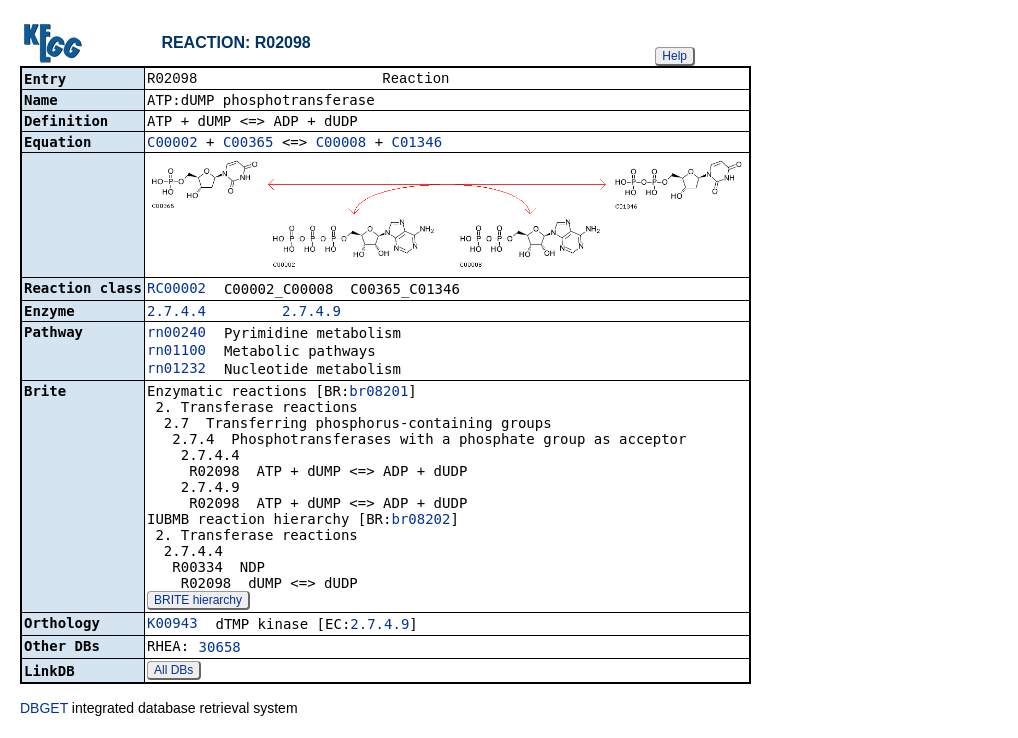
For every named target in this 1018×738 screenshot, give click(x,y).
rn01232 (176, 370)
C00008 (341, 144)
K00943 (172, 625)
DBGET (44, 710)
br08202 (420, 521)
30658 (220, 649)
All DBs (173, 672)
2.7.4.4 (176, 313)
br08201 (378, 393)
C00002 (172, 144)
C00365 (248, 144)
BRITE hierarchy (198, 602)
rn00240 (176, 334)
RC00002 (176, 290)
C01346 (417, 144)
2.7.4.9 (311, 313)
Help (674, 56)
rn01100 (176, 352)
